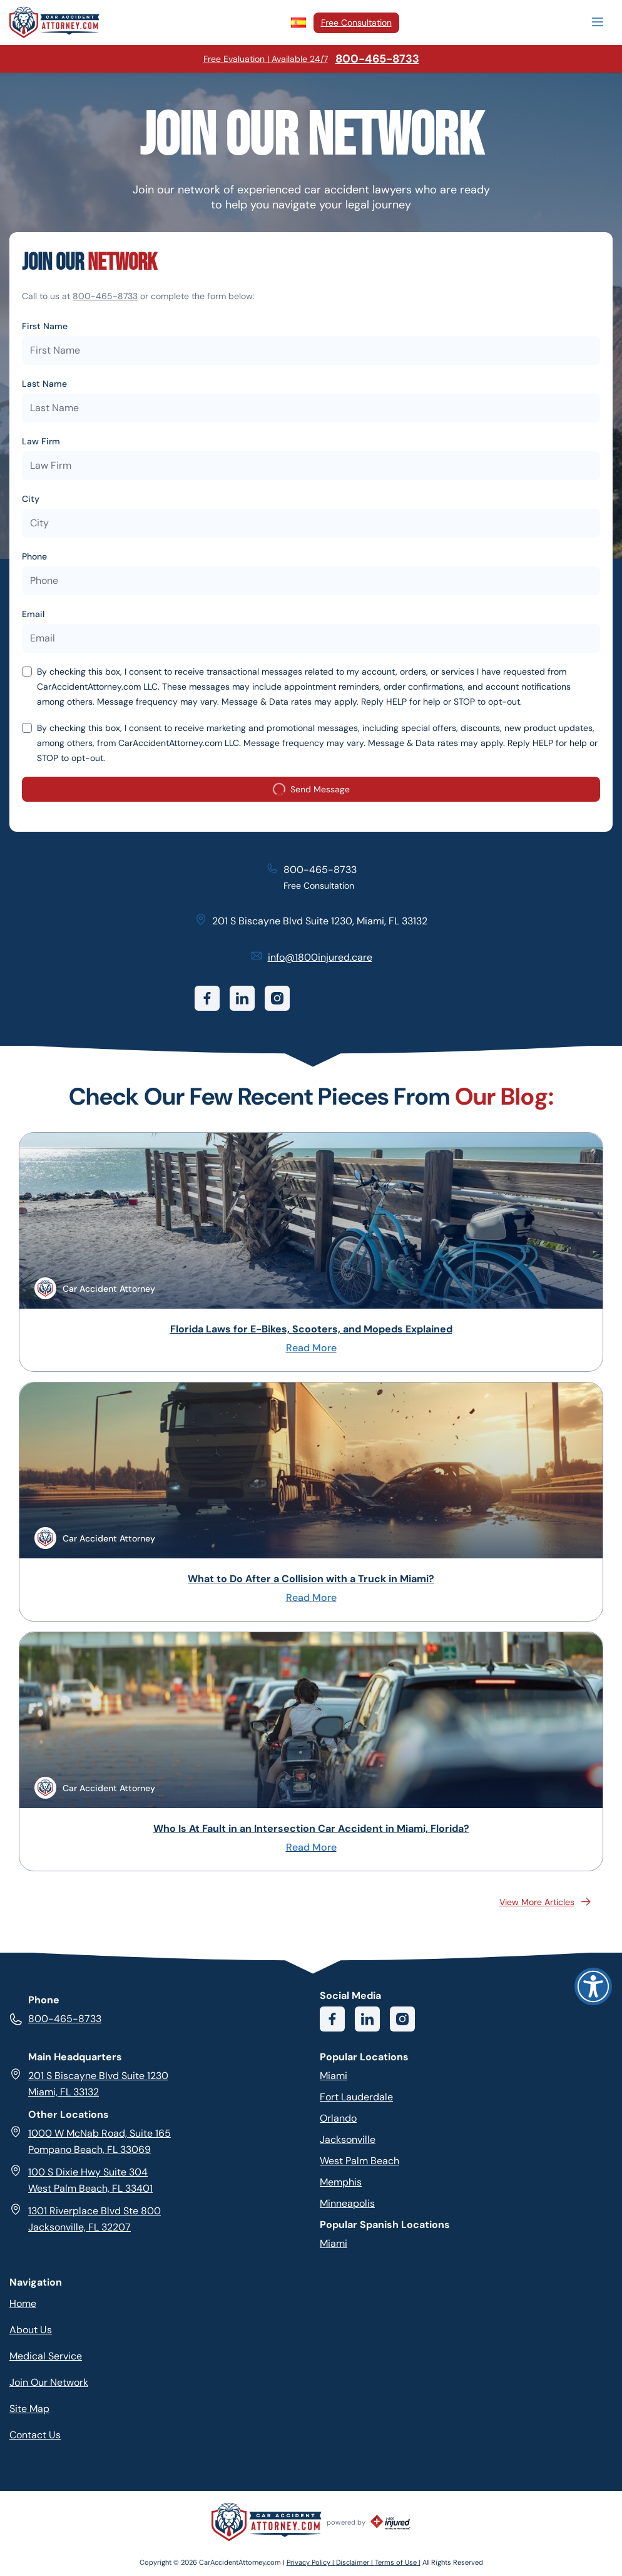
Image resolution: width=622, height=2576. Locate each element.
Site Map (29, 2408)
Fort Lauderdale (356, 2096)
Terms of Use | (398, 2562)
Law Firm (41, 441)
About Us (30, 2329)
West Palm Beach (359, 2160)
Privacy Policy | (311, 2562)
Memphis (341, 2182)
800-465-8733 (105, 296)
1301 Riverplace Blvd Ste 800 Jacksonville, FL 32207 (85, 2218)
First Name (45, 326)
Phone (34, 556)
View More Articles (545, 1902)
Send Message (311, 792)
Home (22, 2303)
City (30, 498)
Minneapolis (347, 2203)
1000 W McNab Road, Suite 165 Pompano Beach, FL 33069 (90, 2140)
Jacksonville (347, 2139)
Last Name (44, 383)
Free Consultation (356, 22)
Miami (333, 2075)
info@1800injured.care (320, 957)
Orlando (338, 2118)
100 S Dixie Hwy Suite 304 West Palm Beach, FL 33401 (81, 2179)
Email (33, 614)
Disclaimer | (355, 2562)
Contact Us (35, 2434)
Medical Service (45, 2356)
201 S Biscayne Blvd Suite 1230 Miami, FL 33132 (88, 2083)
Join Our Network (48, 2382)
